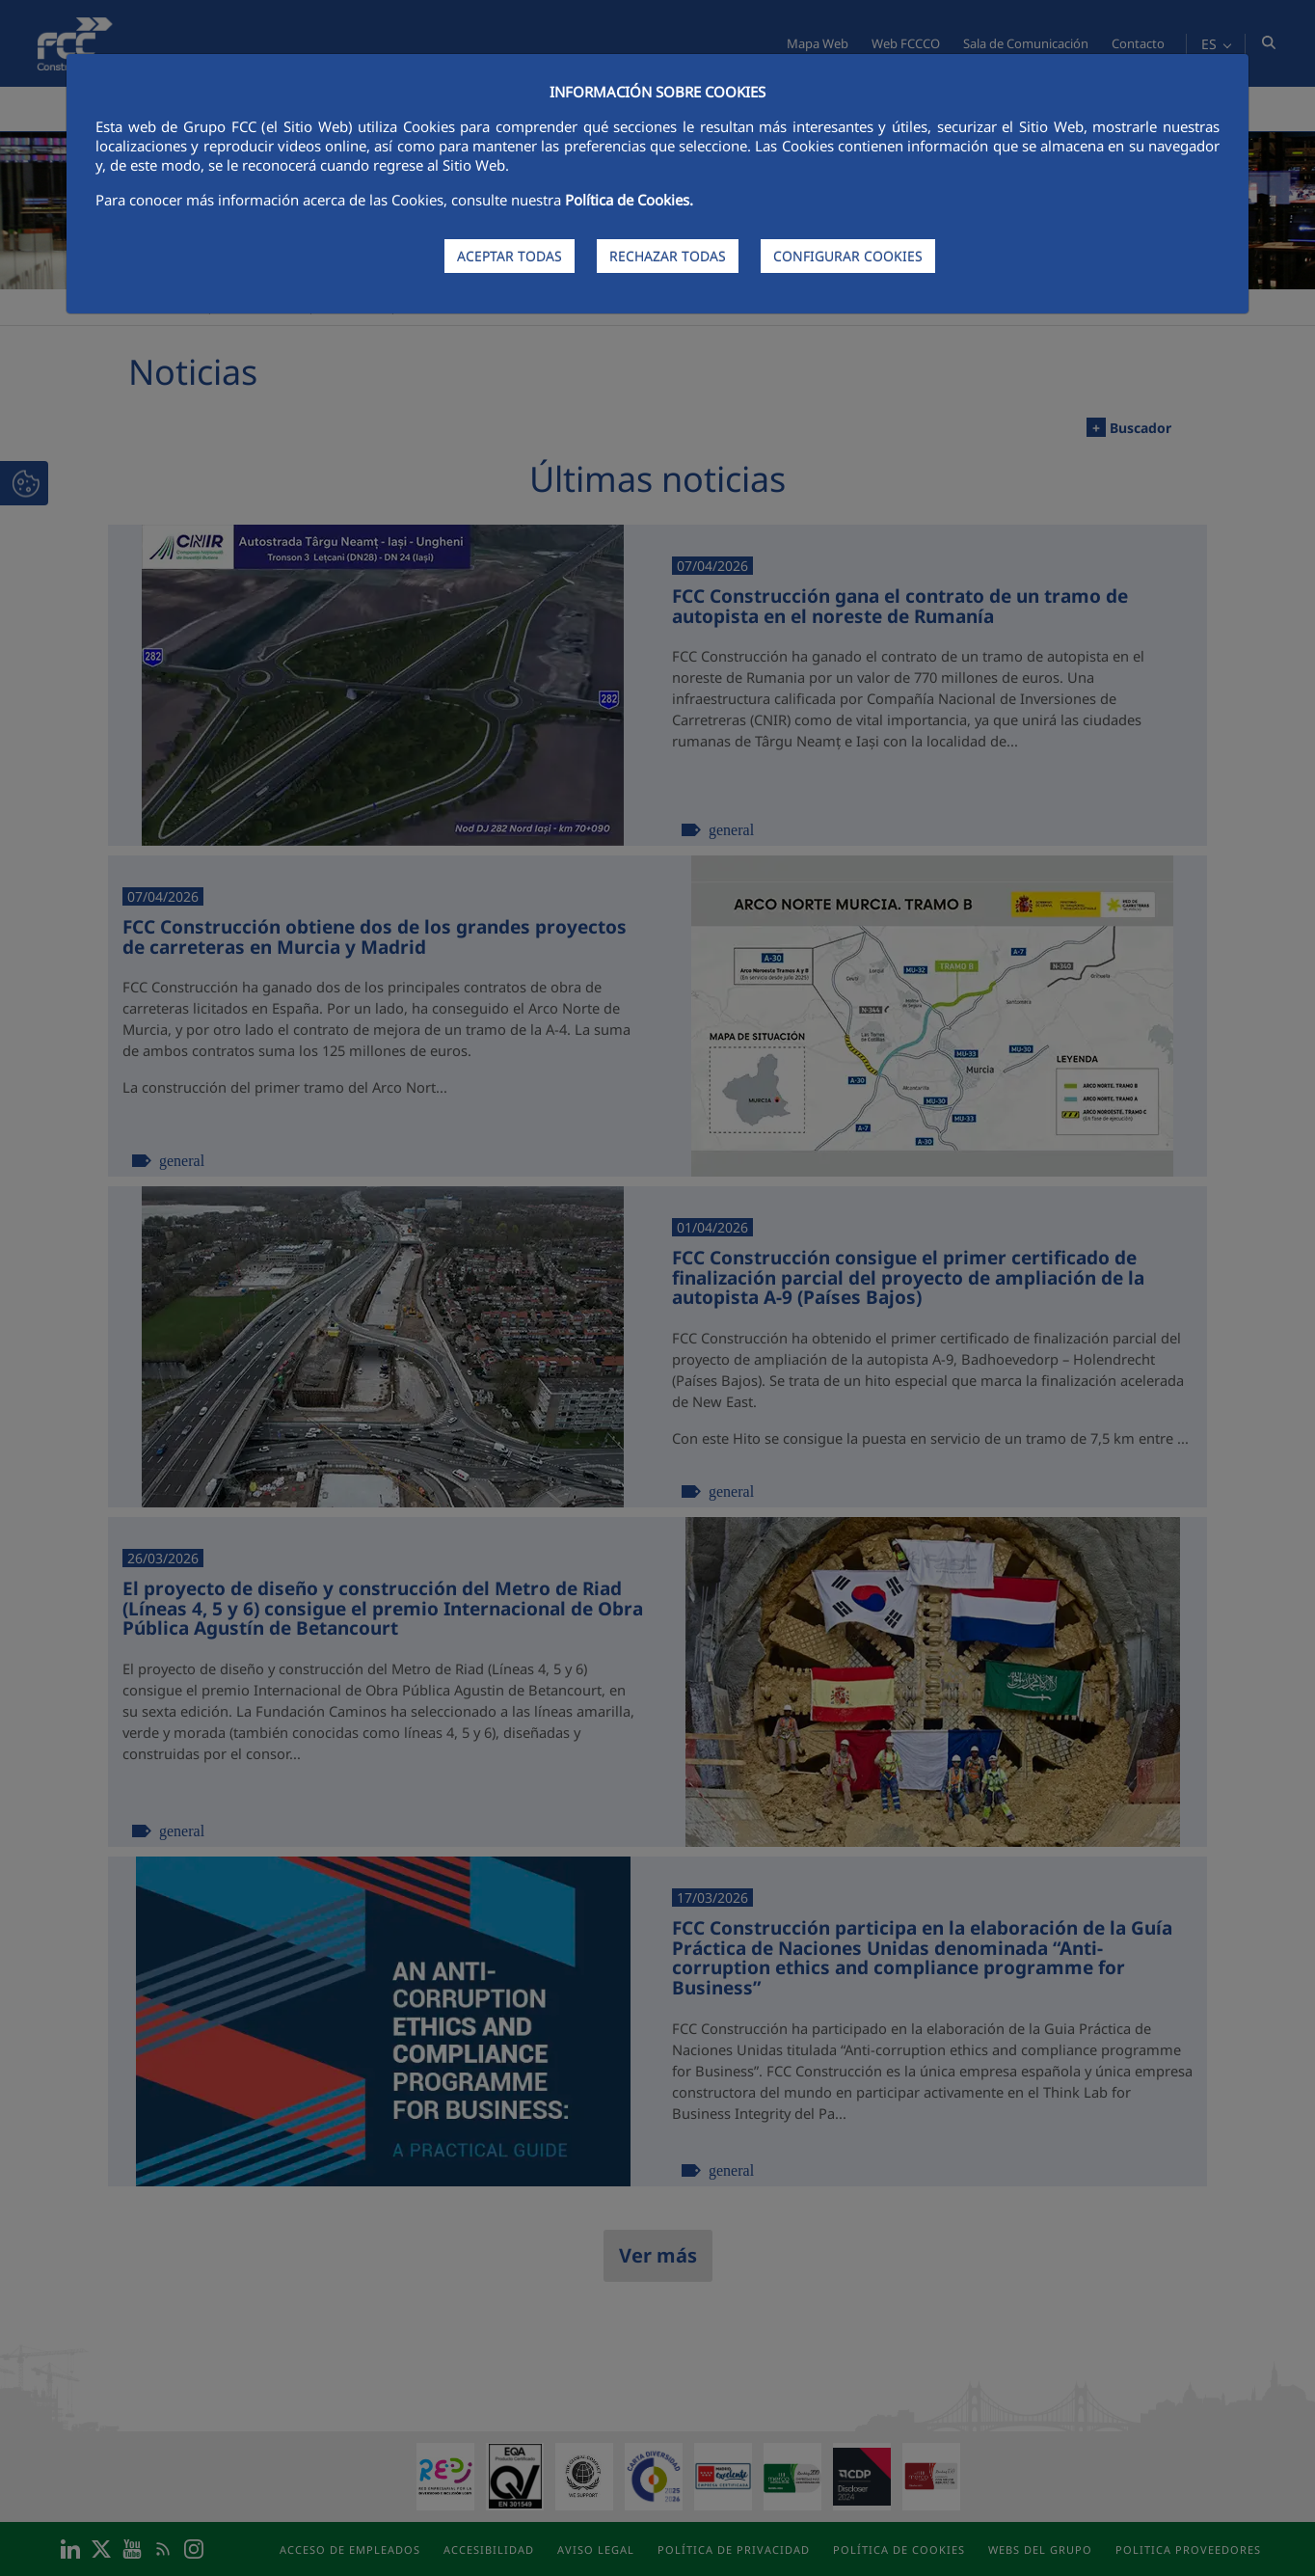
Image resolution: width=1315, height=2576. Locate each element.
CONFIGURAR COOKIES (848, 256)
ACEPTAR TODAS (509, 256)
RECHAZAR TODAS (667, 256)
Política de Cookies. (629, 199)
